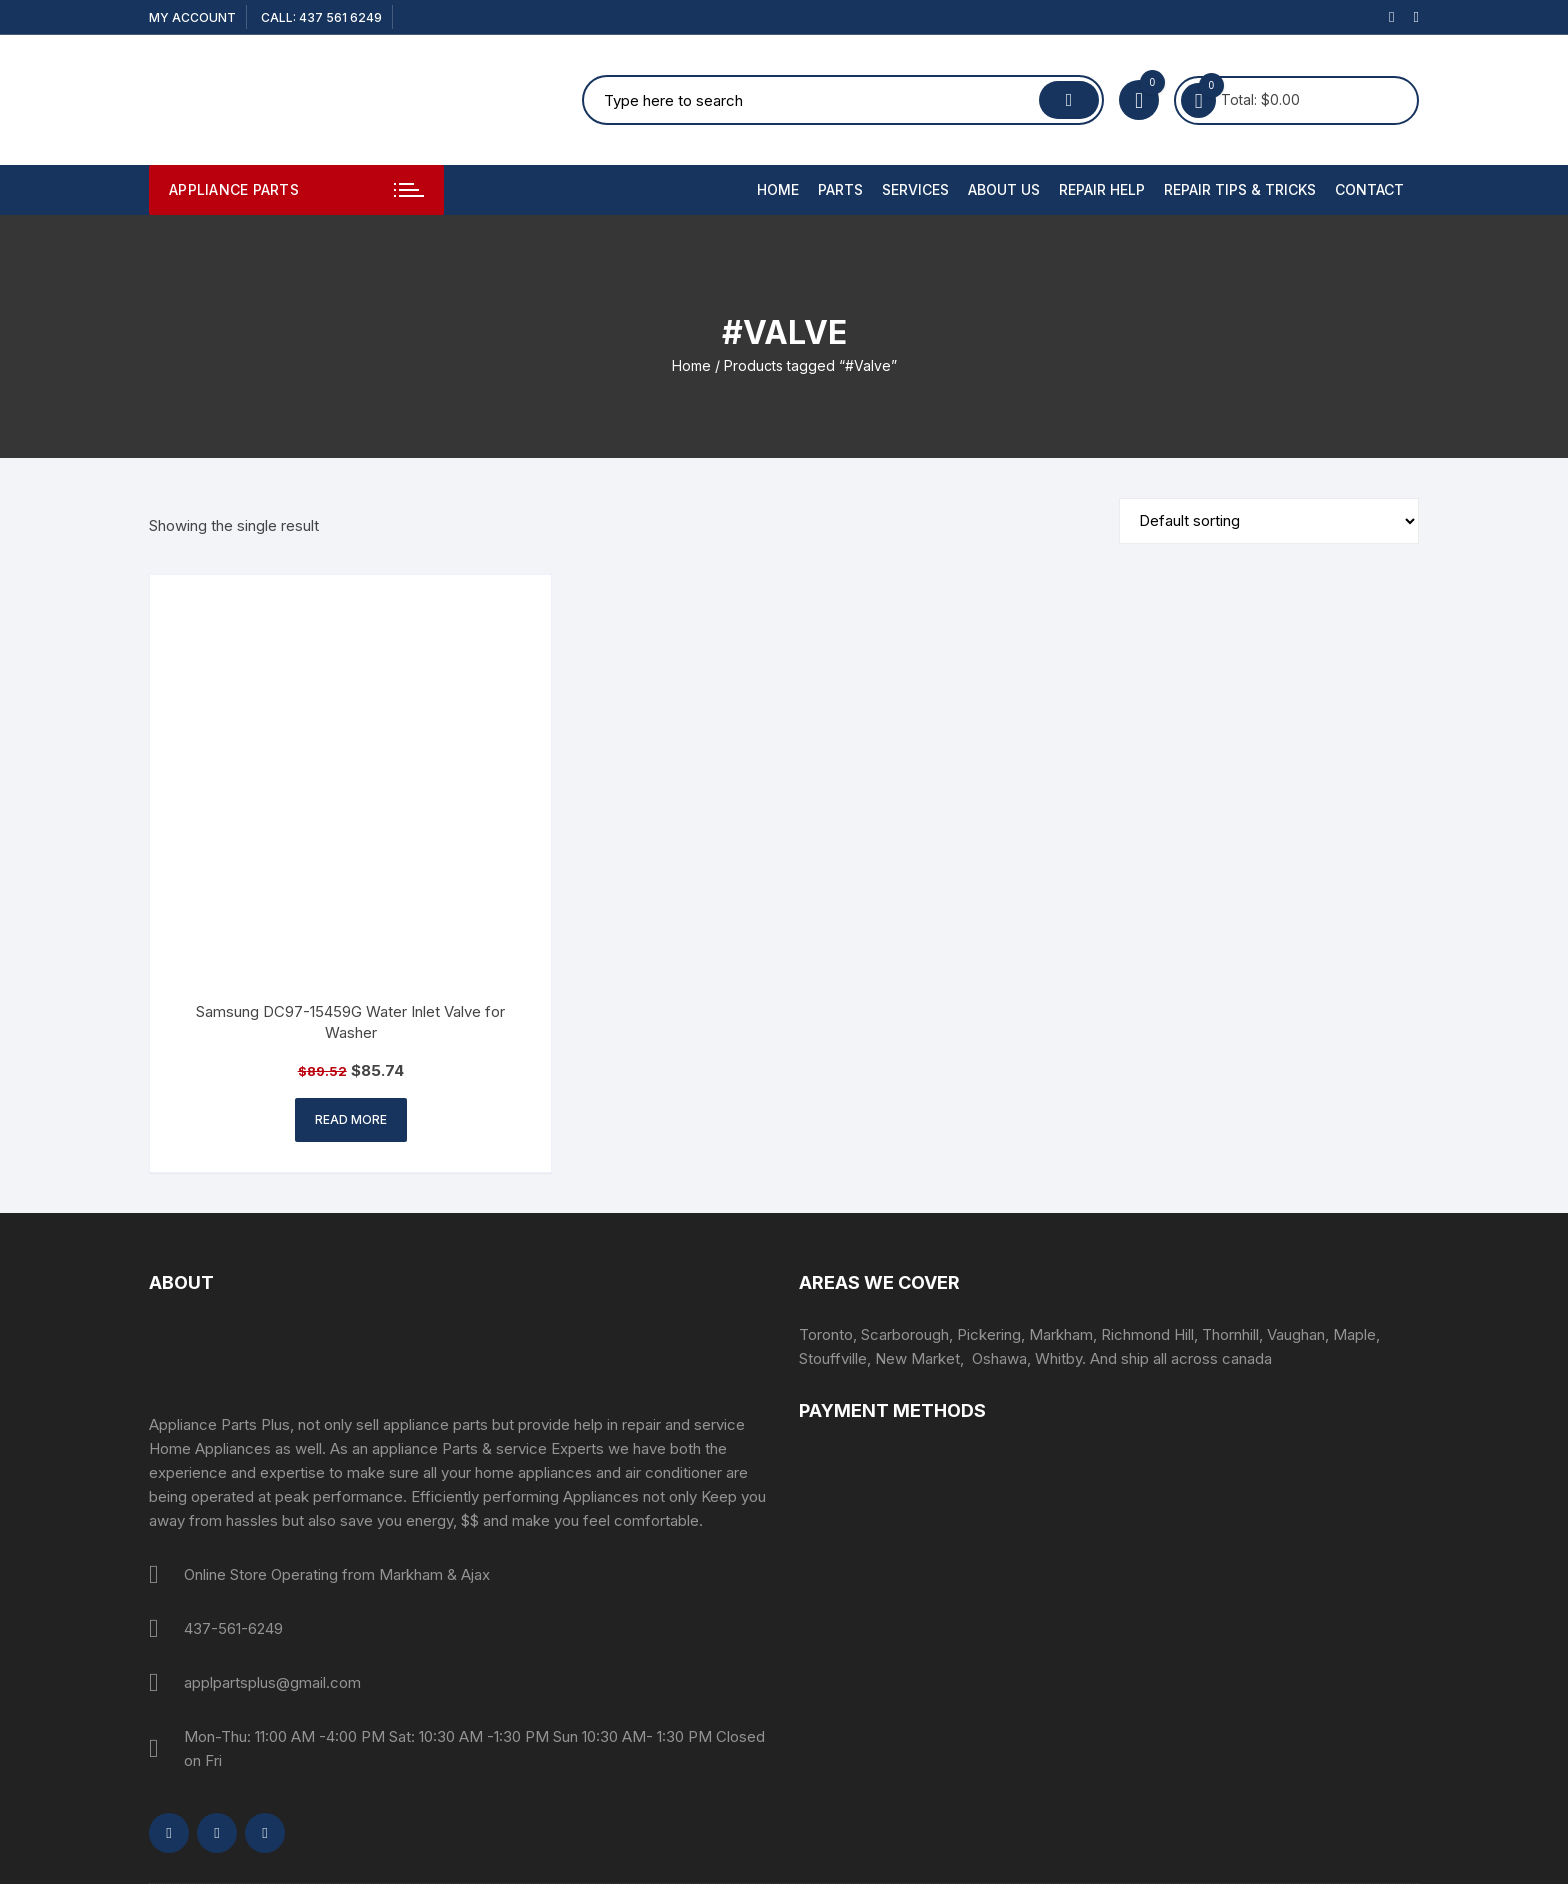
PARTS (840, 189)
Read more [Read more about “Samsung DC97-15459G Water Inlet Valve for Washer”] (351, 1119)
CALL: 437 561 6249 (321, 17)
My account (192, 17)
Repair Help (1102, 189)
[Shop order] (1269, 521)
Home (778, 189)
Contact (1369, 189)
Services (915, 189)
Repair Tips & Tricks (1240, 189)
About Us (1004, 189)
